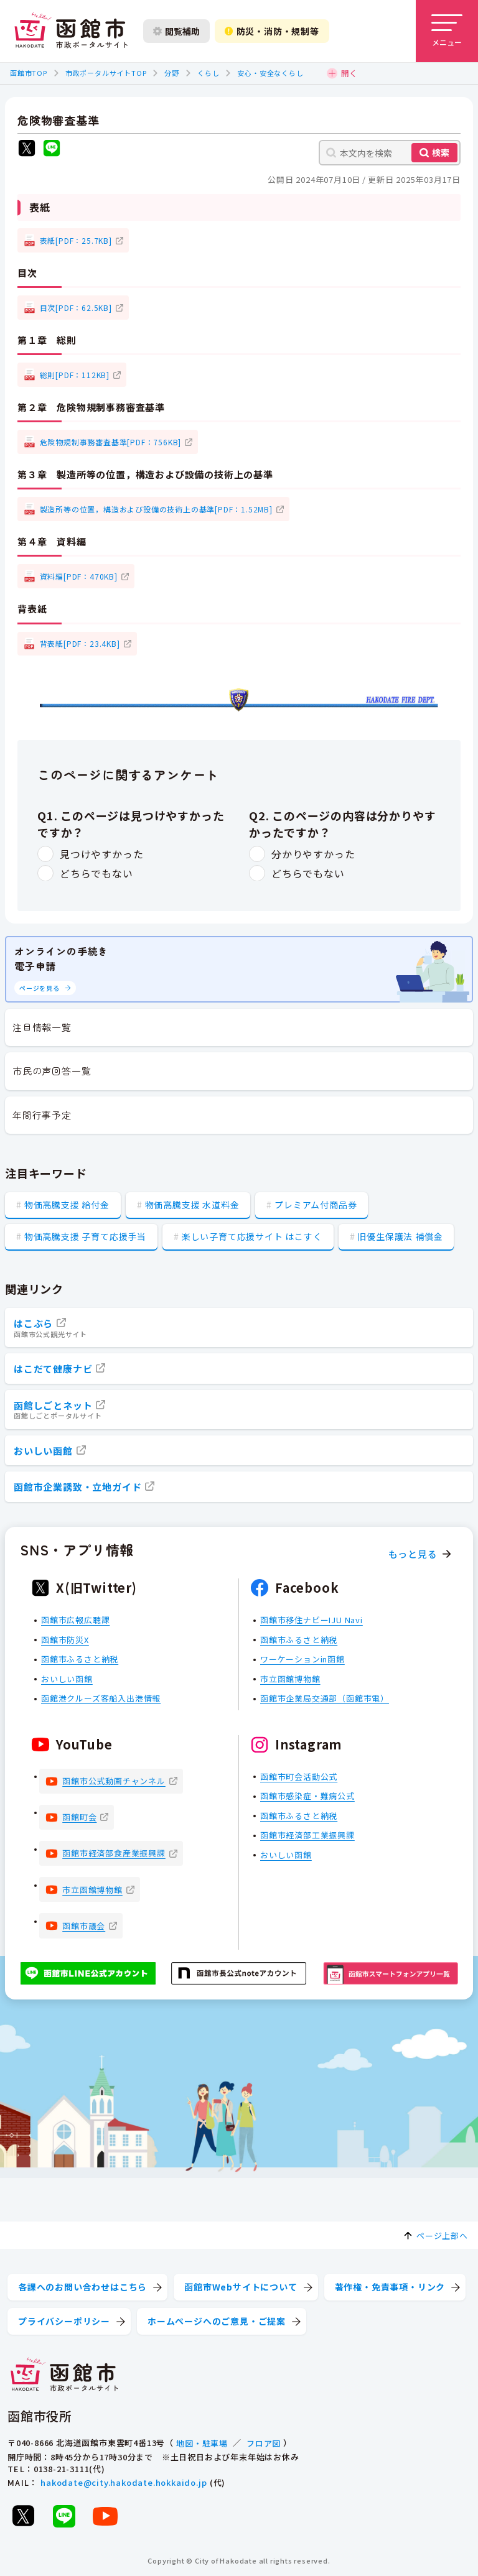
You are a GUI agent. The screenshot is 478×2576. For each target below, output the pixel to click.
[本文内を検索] (390, 152)
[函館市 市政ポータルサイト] (71, 31)
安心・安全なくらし (270, 73)
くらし (208, 73)
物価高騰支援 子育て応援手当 (85, 1236)
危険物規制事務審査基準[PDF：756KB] (111, 442)
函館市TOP (28, 73)
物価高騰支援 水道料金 (192, 1204)
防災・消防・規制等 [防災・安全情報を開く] (272, 31)
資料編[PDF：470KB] (79, 576)
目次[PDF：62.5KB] (76, 307)
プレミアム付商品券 (315, 1204)
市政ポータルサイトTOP (106, 73)
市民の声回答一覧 (51, 1070)
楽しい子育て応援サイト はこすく (252, 1236)
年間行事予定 (42, 1114)
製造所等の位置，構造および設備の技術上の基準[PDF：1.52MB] (156, 509)
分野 (171, 73)
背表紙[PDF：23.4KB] (80, 643)
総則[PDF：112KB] (75, 374)
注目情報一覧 (42, 1027)
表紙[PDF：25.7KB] (76, 240)
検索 (440, 152)
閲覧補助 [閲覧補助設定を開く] (176, 31)
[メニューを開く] (447, 31)
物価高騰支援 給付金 (67, 1204)
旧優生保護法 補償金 (400, 1236)
